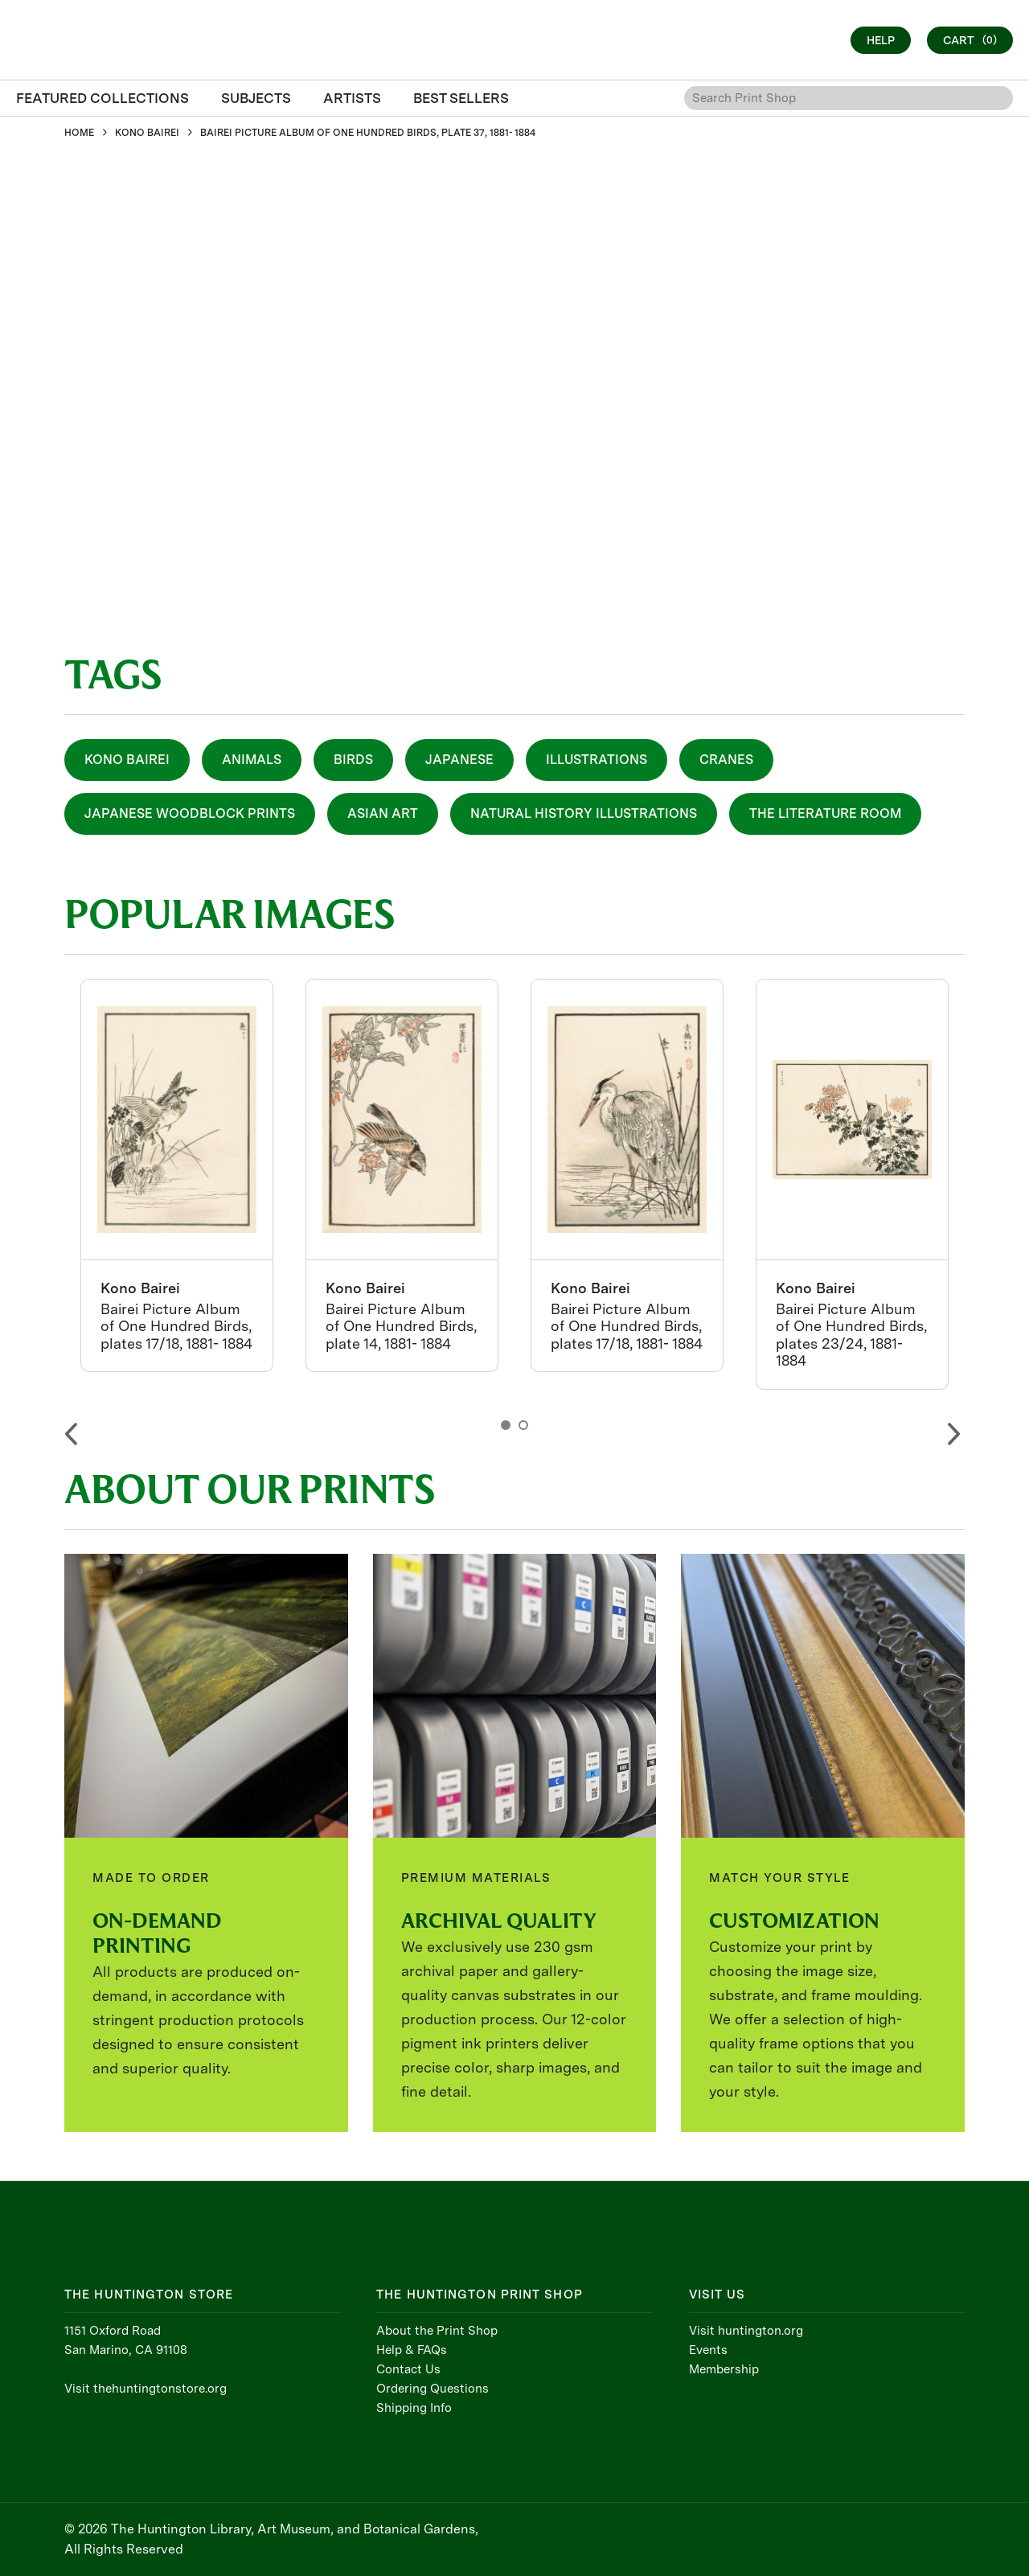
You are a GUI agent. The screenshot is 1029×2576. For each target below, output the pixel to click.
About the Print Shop (437, 2330)
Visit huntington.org (746, 2330)
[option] (176, 1175)
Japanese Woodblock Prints (189, 813)
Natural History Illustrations (583, 813)
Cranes (726, 759)
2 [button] (523, 1425)
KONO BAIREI (147, 132)
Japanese (459, 759)
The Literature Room (825, 813)
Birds (353, 759)
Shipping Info (414, 2408)
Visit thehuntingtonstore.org (145, 2388)
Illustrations (596, 759)
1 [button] (505, 1425)
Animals (251, 759)
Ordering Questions (432, 2388)
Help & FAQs (411, 2350)
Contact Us (408, 2369)
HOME (79, 132)
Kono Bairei (127, 759)
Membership (724, 2369)
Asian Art (382, 813)
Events (708, 2350)
